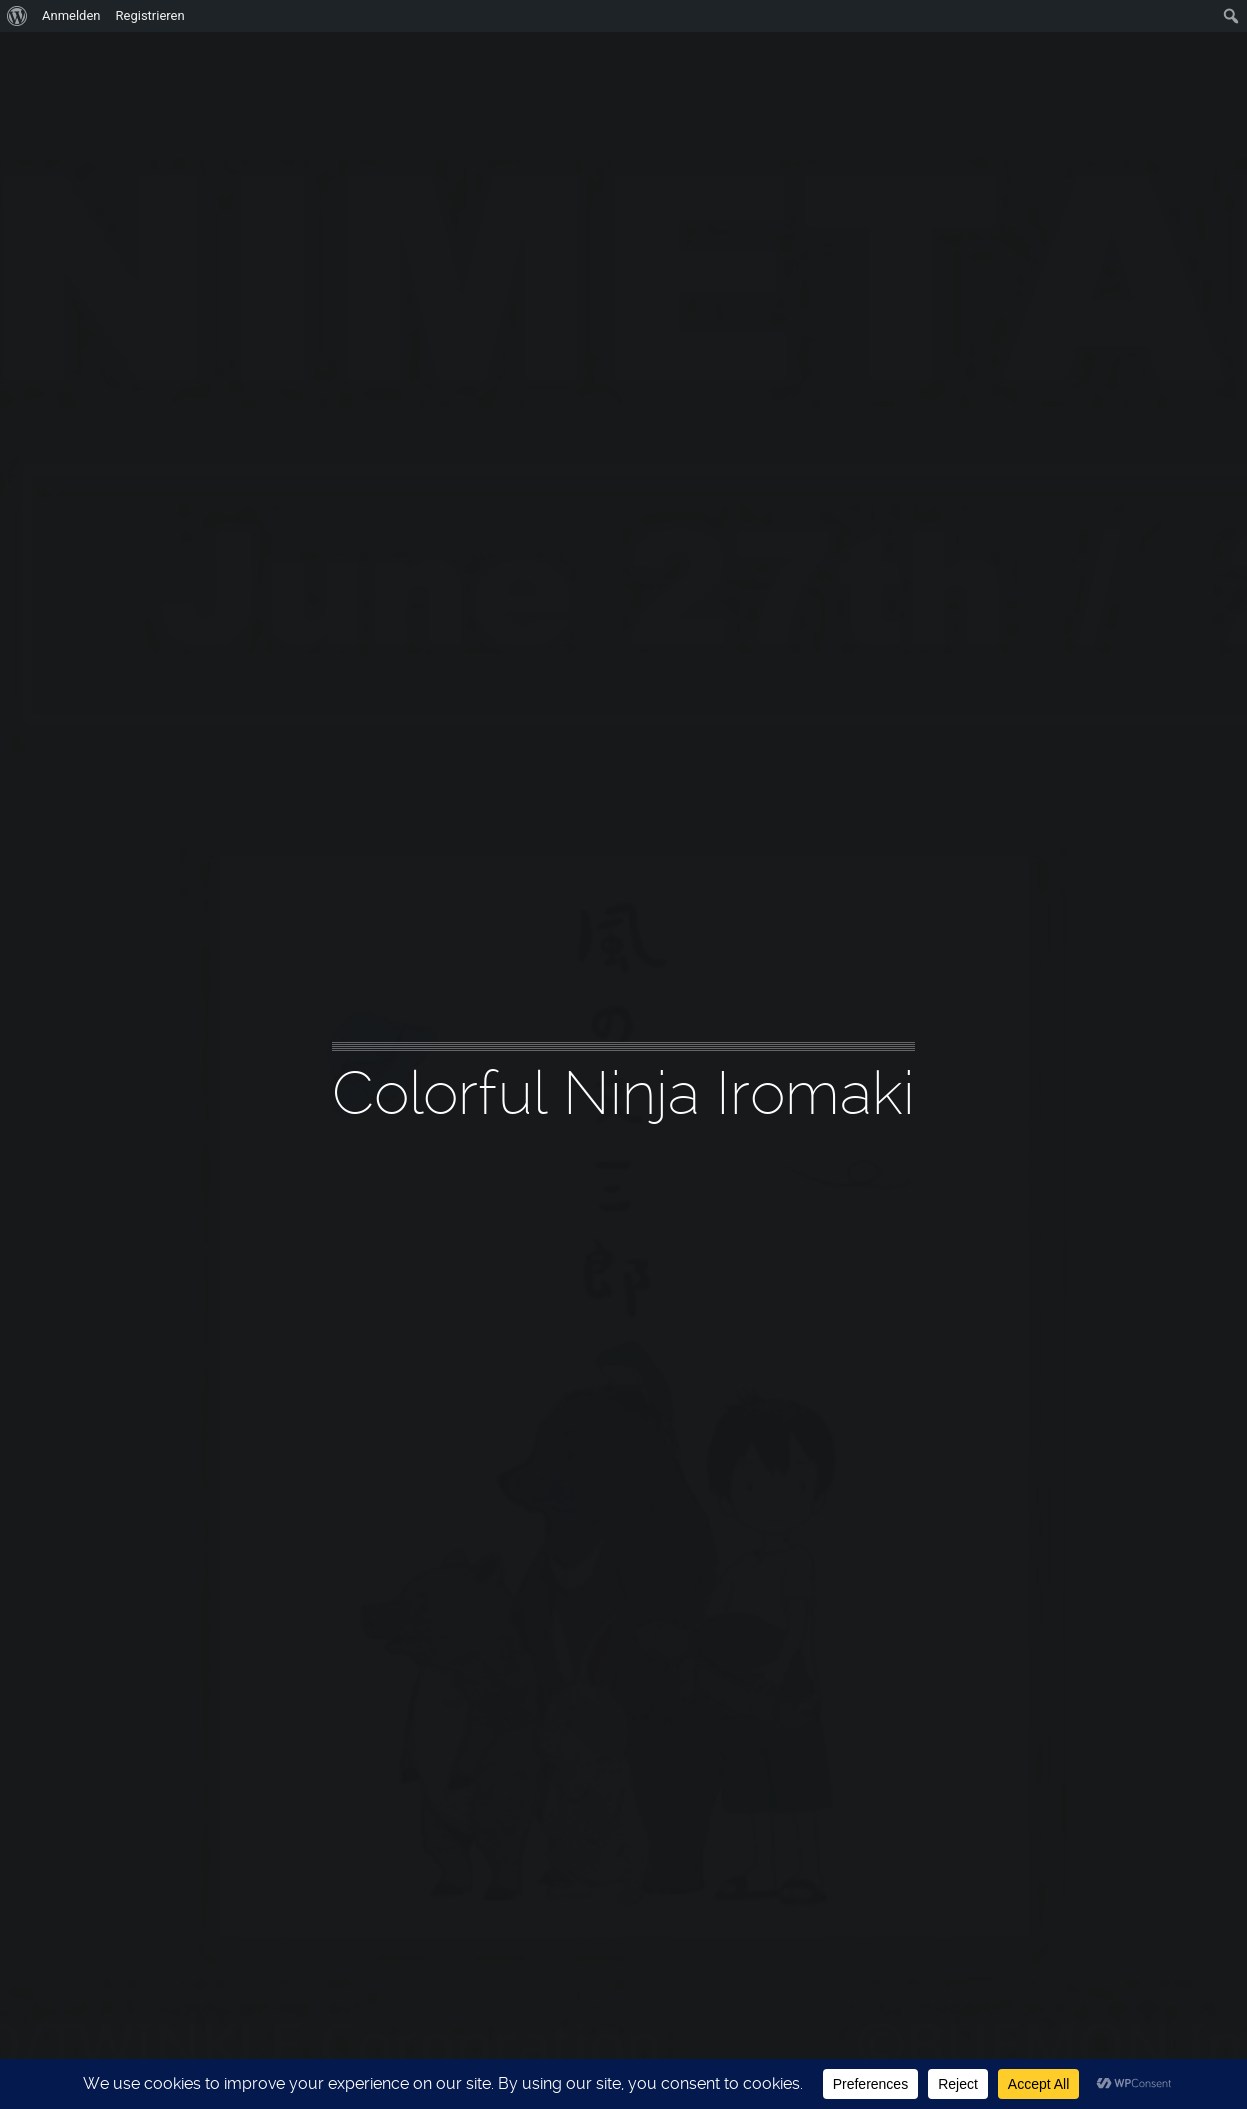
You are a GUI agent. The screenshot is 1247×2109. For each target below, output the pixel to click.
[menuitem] (17, 16)
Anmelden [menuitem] (71, 15)
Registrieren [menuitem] (150, 15)
